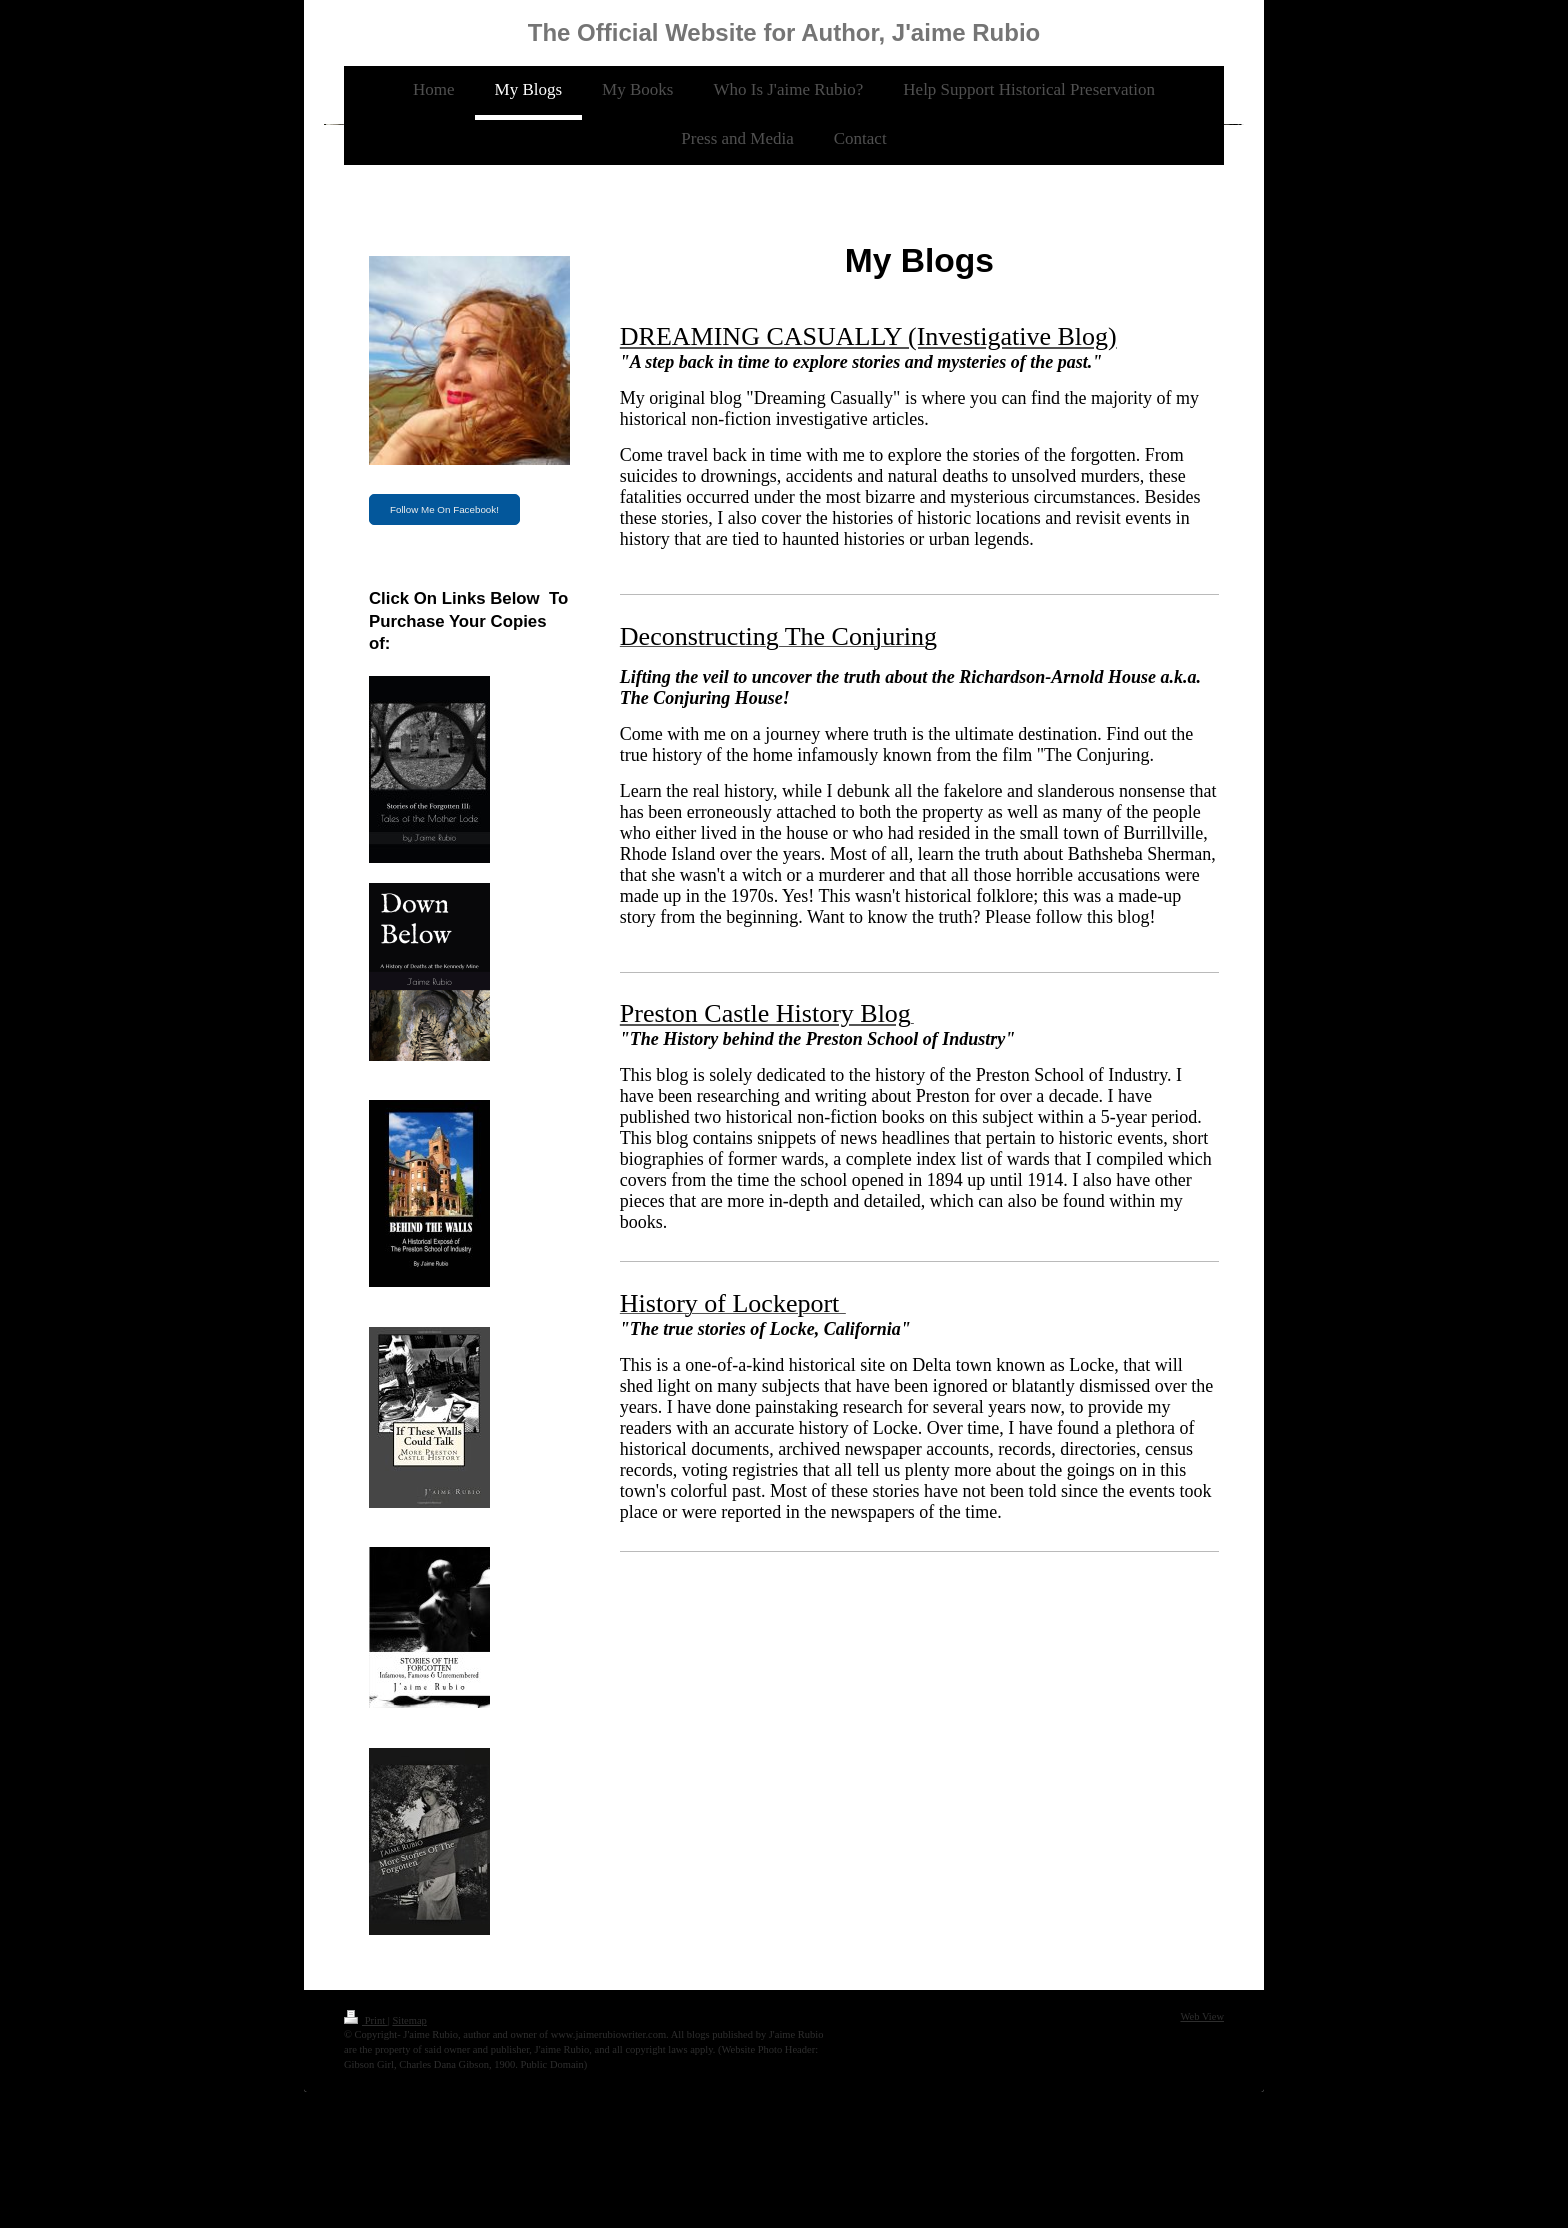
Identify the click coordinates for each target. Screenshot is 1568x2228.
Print (366, 2020)
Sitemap (409, 2020)
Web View (1202, 2016)
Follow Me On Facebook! (444, 509)
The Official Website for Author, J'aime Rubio (784, 32)
